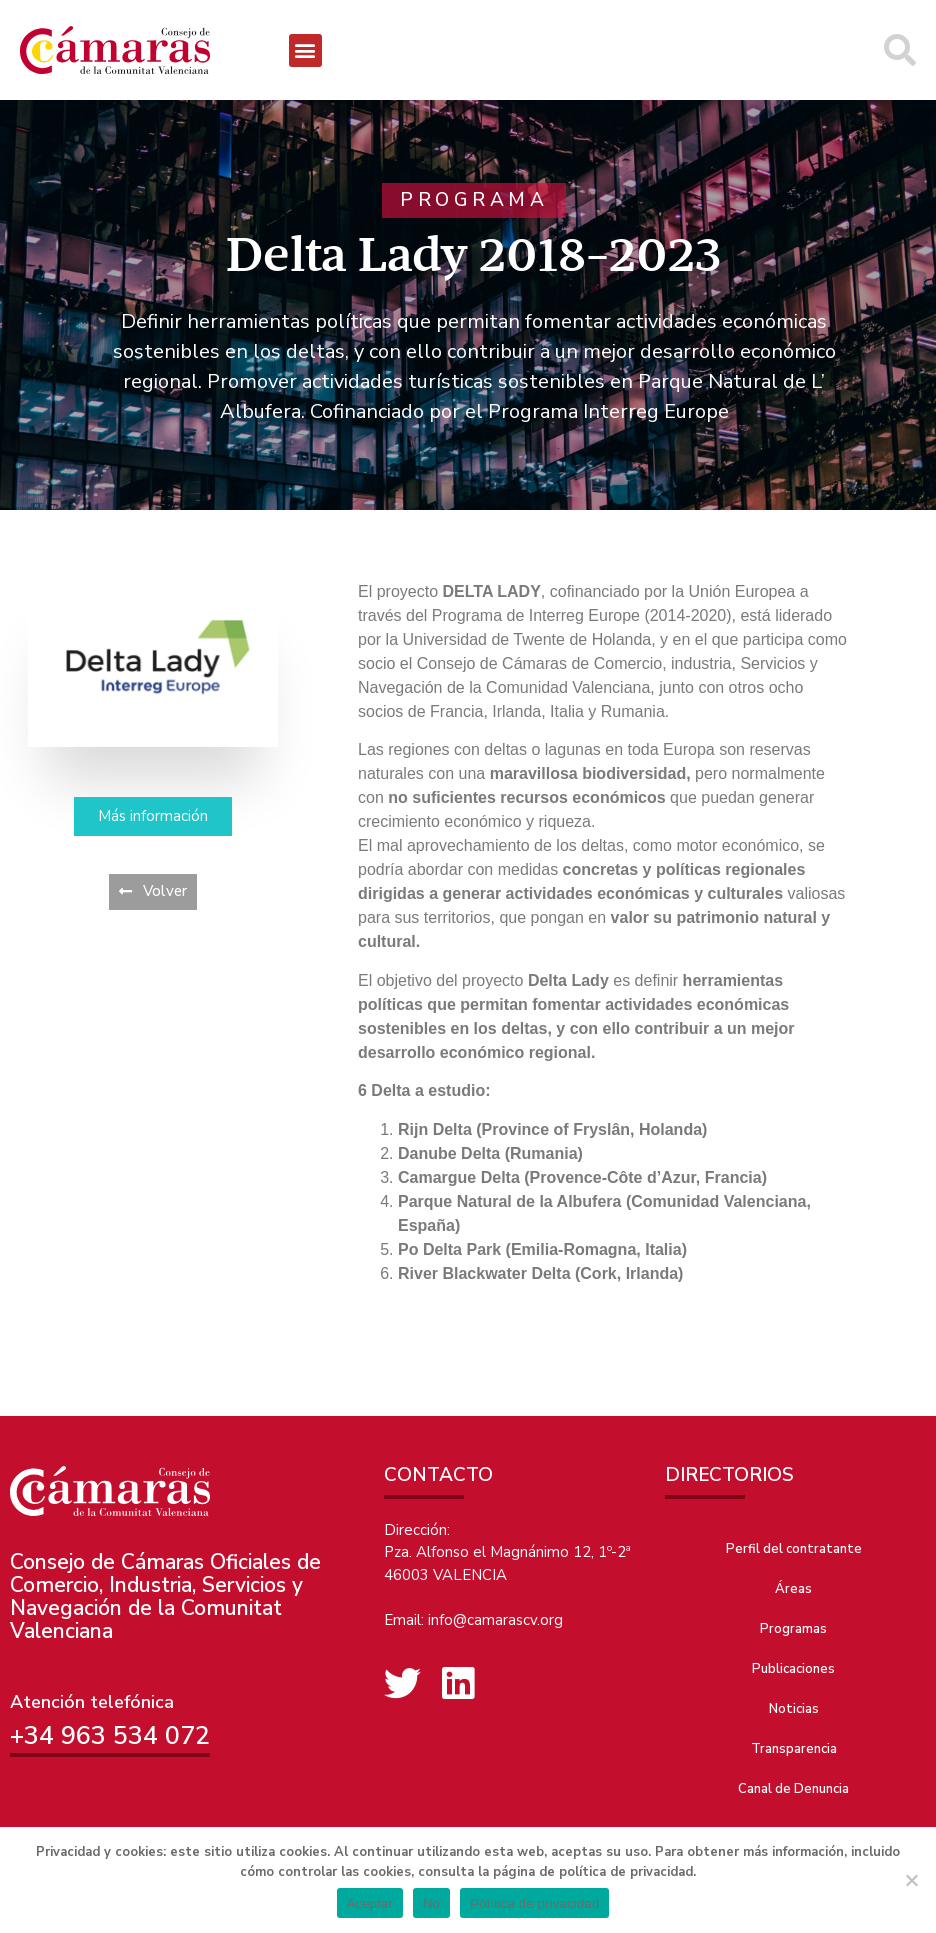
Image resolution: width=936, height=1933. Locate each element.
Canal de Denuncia (793, 1789)
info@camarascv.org (495, 1620)
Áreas (793, 1589)
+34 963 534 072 (110, 1736)
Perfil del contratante (794, 1549)
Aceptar (370, 1903)
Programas (793, 1629)
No (431, 1903)
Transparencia (794, 1749)
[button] (305, 50)
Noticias (794, 1709)
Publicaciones (793, 1669)
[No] (911, 1880)
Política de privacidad (534, 1903)
